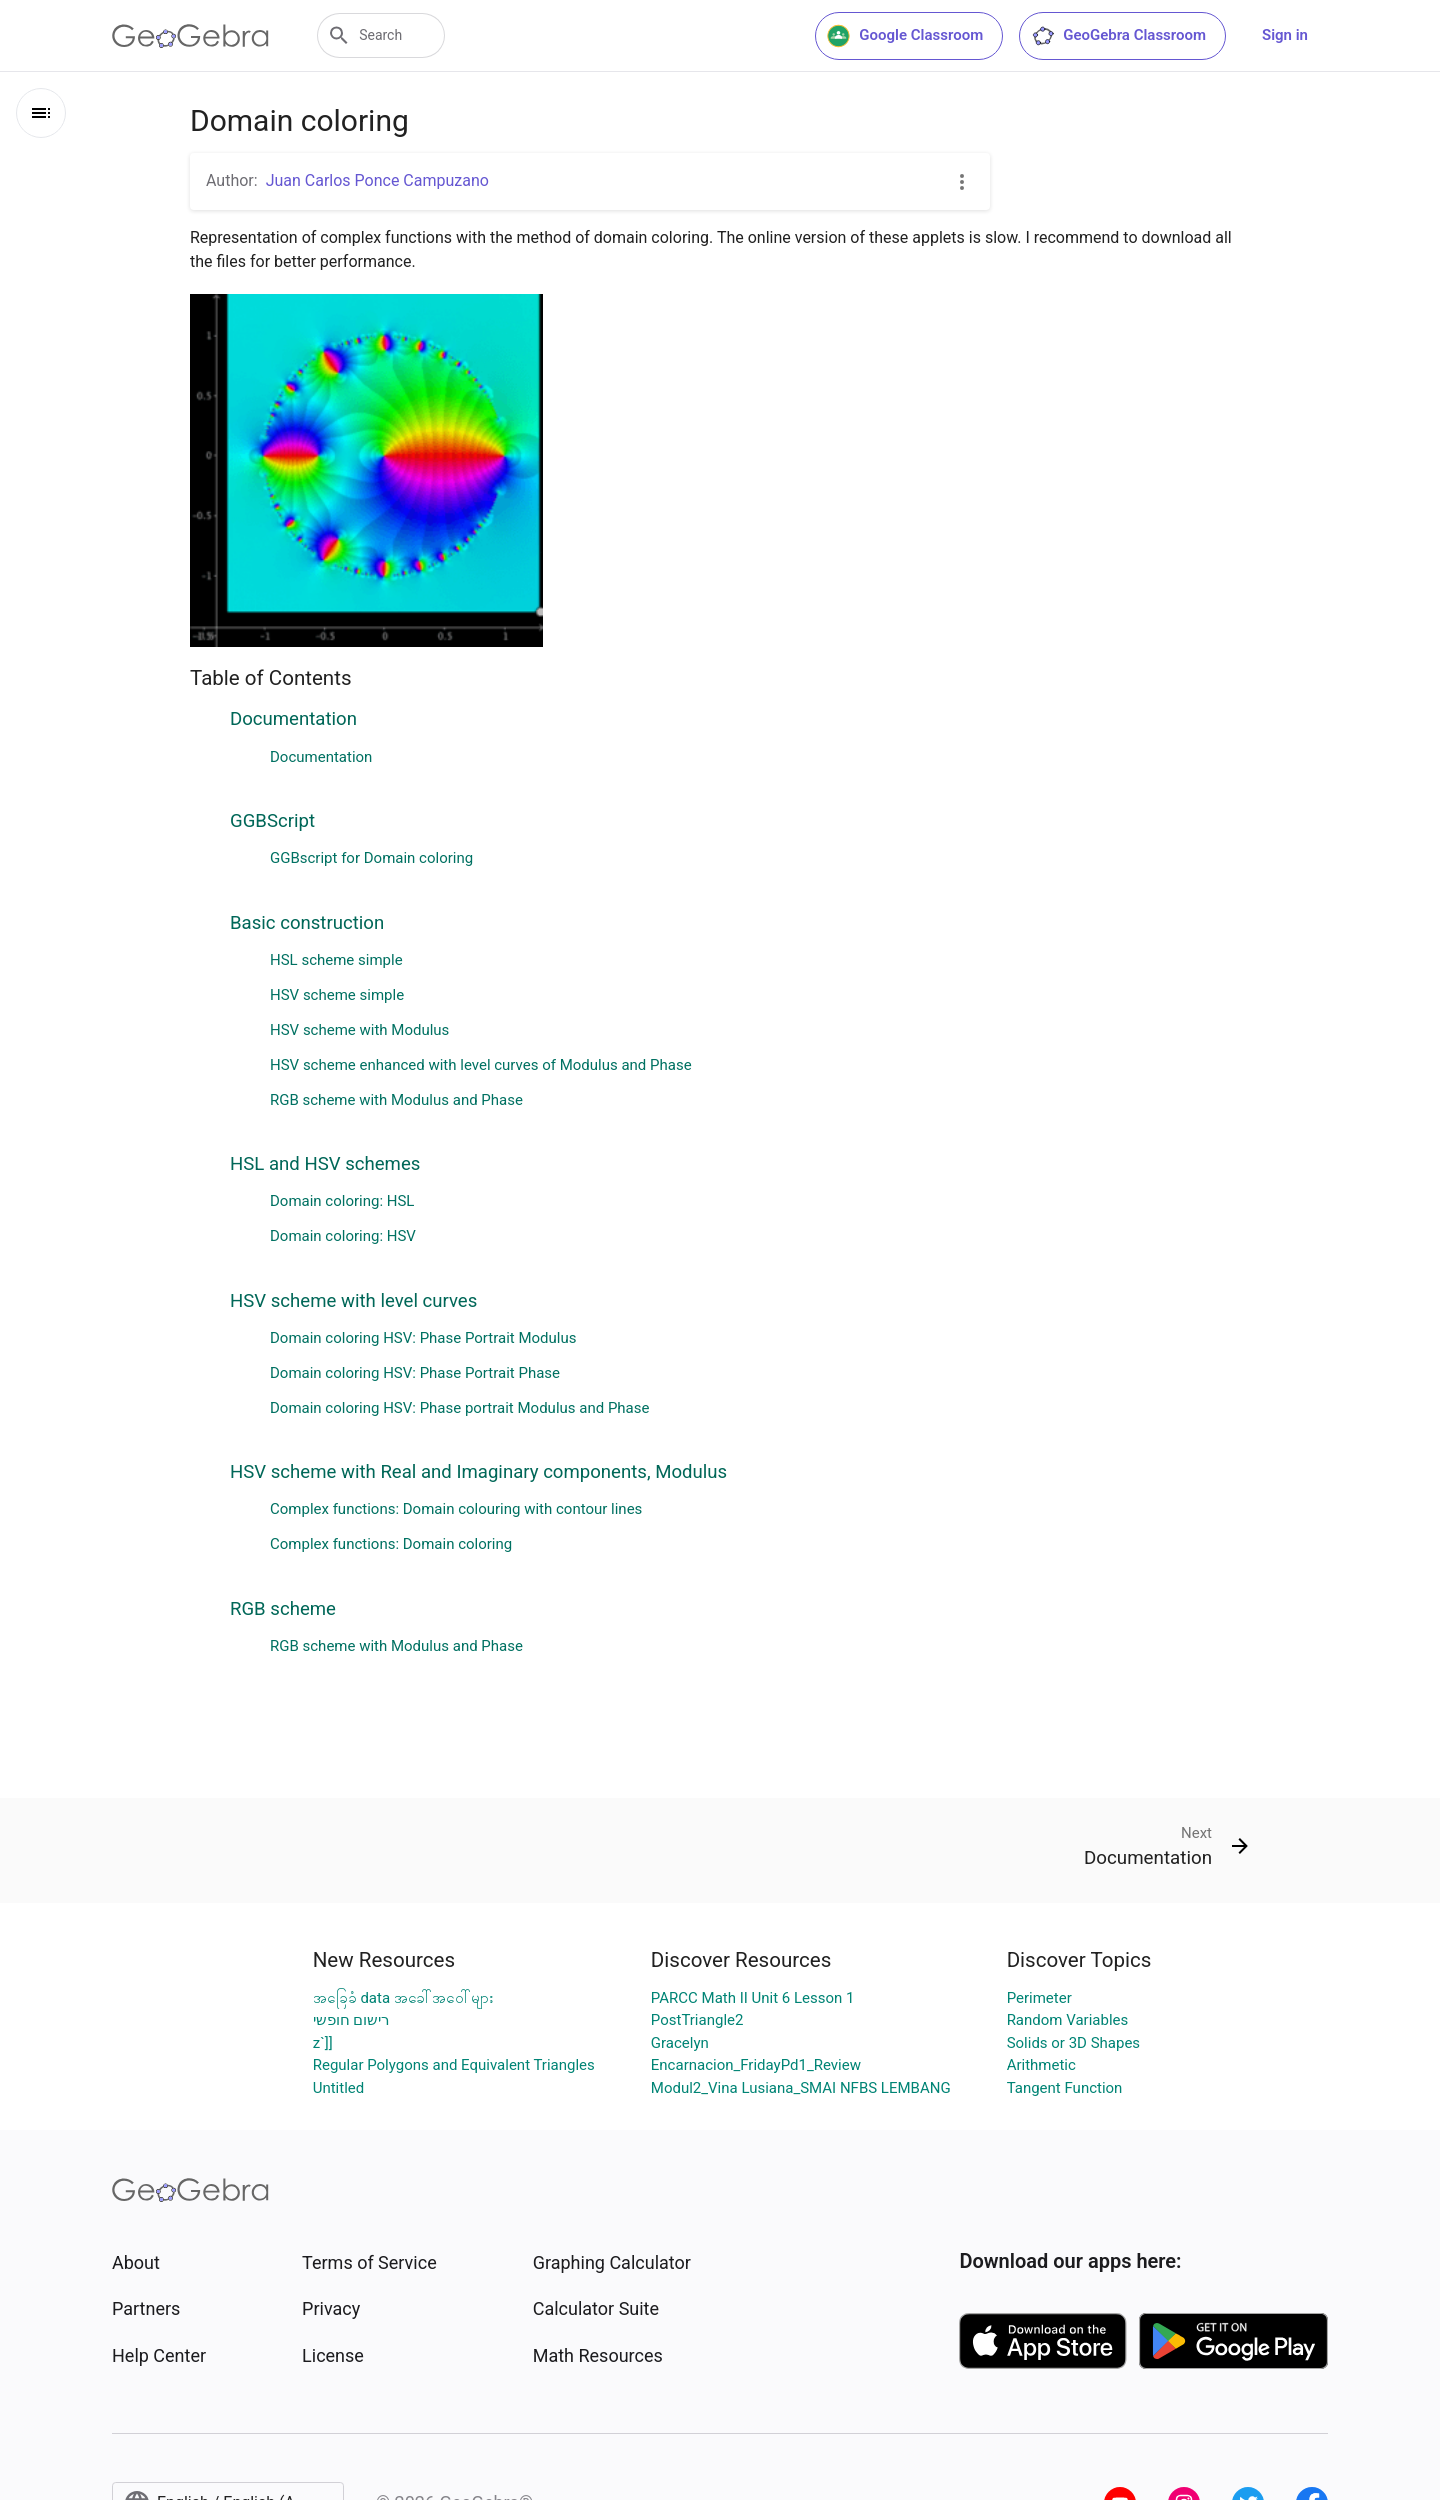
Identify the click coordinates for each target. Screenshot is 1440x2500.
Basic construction (307, 923)
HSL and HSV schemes (325, 1164)
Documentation (293, 719)
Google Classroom (905, 36)
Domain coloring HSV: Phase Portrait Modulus (423, 1338)
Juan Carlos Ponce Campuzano (377, 180)
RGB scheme (283, 1609)
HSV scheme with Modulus (359, 1030)
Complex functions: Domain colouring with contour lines (456, 1509)
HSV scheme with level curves (353, 1301)
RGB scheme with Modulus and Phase (396, 1100)
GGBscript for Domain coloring (371, 858)
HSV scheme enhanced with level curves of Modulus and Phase (481, 1065)
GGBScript (272, 821)
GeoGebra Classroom (1118, 36)
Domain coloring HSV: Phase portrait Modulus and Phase (459, 1408)
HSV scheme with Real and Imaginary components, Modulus (478, 1472)
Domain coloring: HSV (343, 1236)
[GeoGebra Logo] (190, 36)
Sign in (1285, 35)
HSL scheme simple (336, 960)
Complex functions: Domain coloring (391, 1544)
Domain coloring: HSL (342, 1201)
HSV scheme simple (337, 995)
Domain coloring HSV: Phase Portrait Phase (415, 1373)
